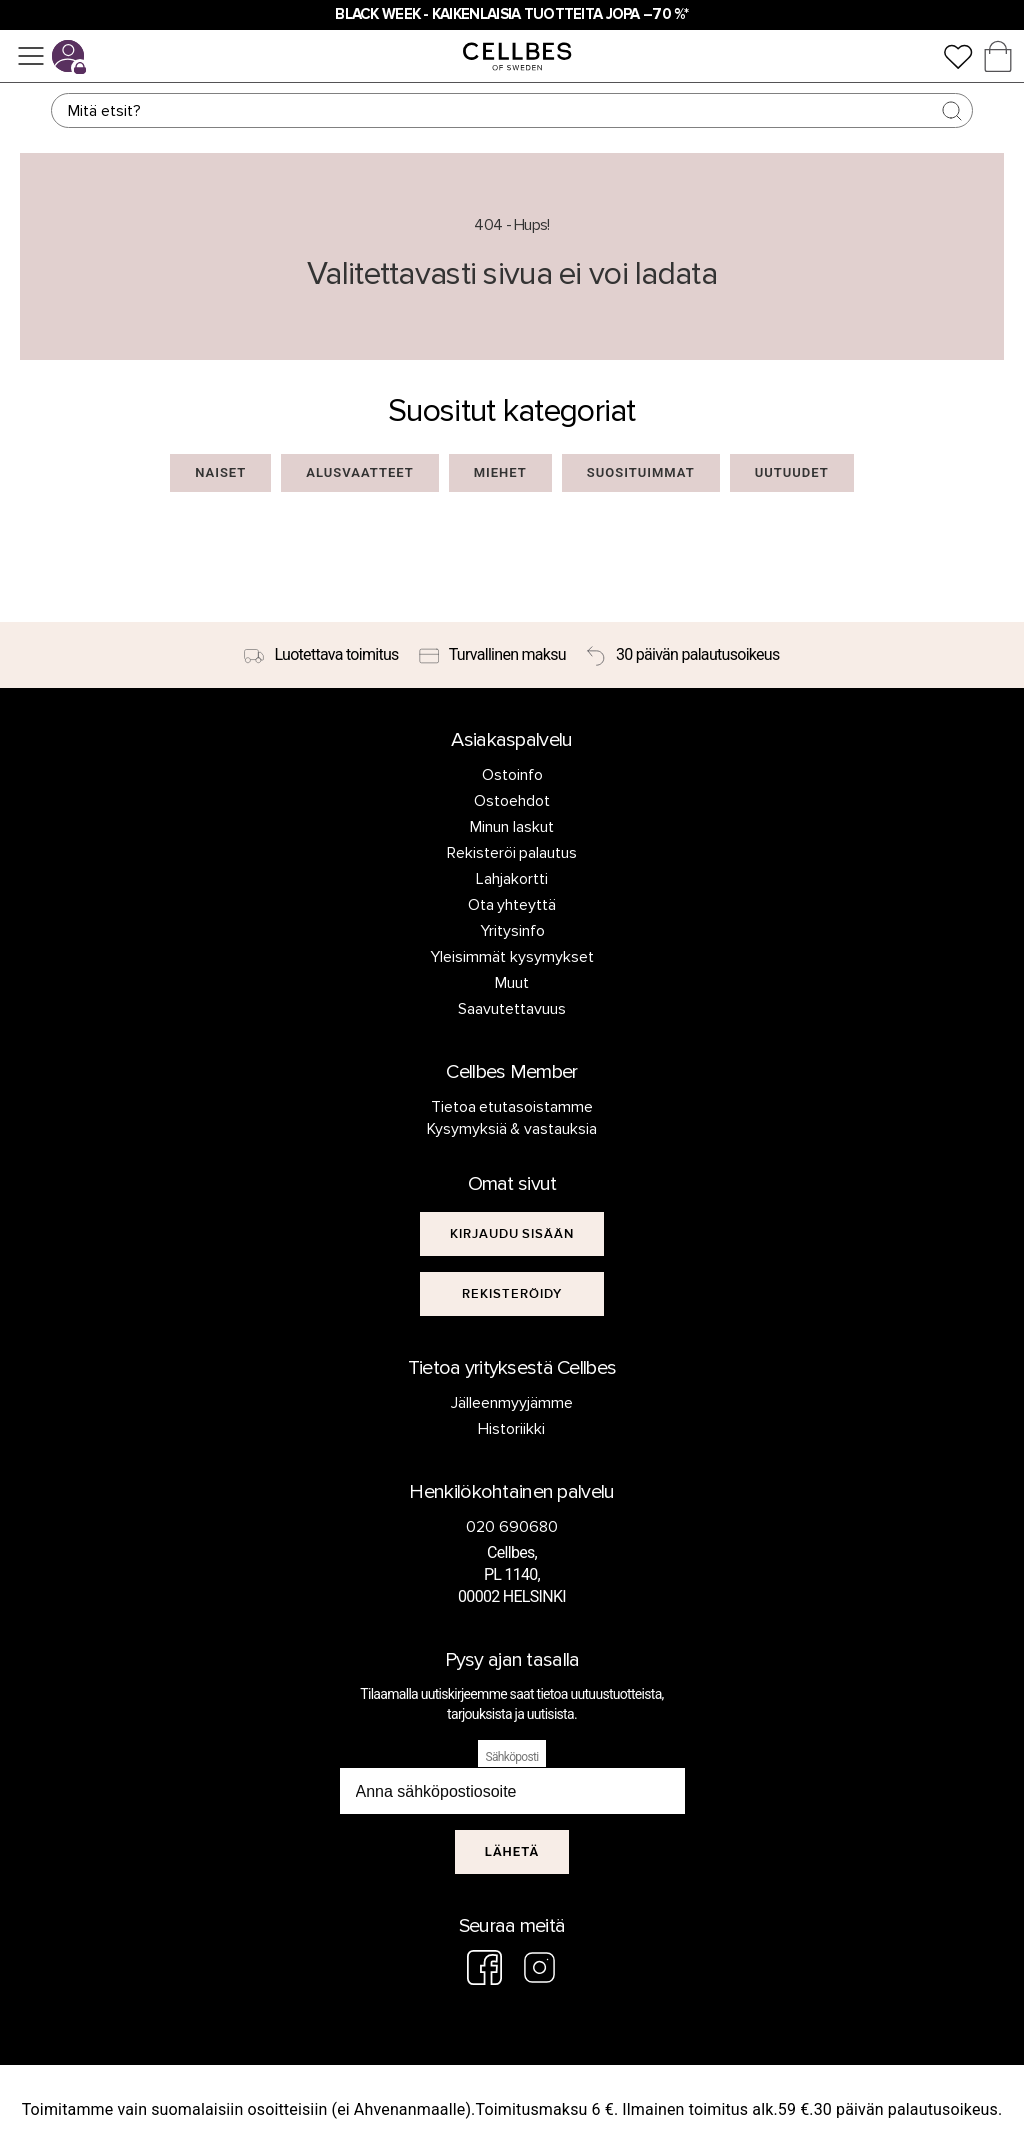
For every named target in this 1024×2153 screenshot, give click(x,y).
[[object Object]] (512, 1234)
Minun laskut (512, 827)
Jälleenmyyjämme (512, 1403)
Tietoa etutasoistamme (512, 1107)
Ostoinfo (512, 775)
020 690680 (512, 1527)
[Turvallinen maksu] (492, 655)
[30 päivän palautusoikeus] (683, 655)
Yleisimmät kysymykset (512, 957)
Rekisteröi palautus (512, 853)
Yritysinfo (512, 931)
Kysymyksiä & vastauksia (512, 1129)
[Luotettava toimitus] (321, 655)
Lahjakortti (512, 879)
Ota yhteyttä (512, 905)
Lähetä (512, 1851)
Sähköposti (512, 1757)
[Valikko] (31, 56)
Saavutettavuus (512, 1009)
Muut (512, 983)
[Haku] (512, 110)
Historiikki (511, 1429)
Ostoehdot (512, 801)
